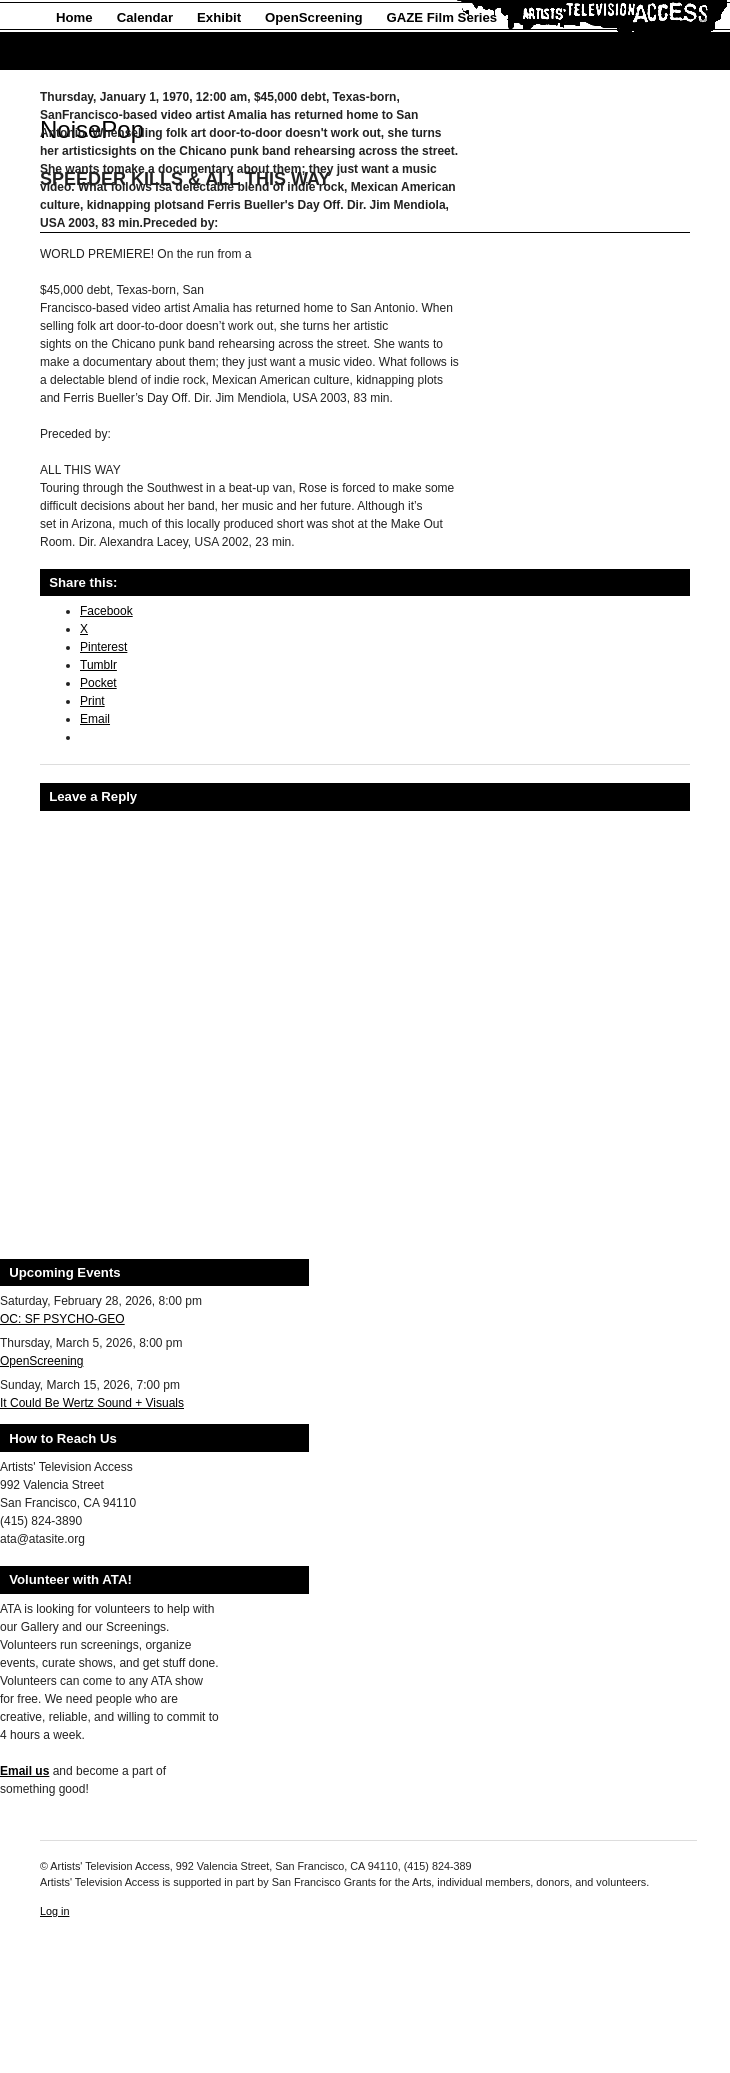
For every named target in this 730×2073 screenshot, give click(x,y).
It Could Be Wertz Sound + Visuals (92, 1403)
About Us (85, 51)
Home (74, 17)
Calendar (145, 17)
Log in (54, 1911)
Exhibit (219, 17)
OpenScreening (313, 17)
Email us (24, 1771)
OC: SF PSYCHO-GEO (62, 1319)
